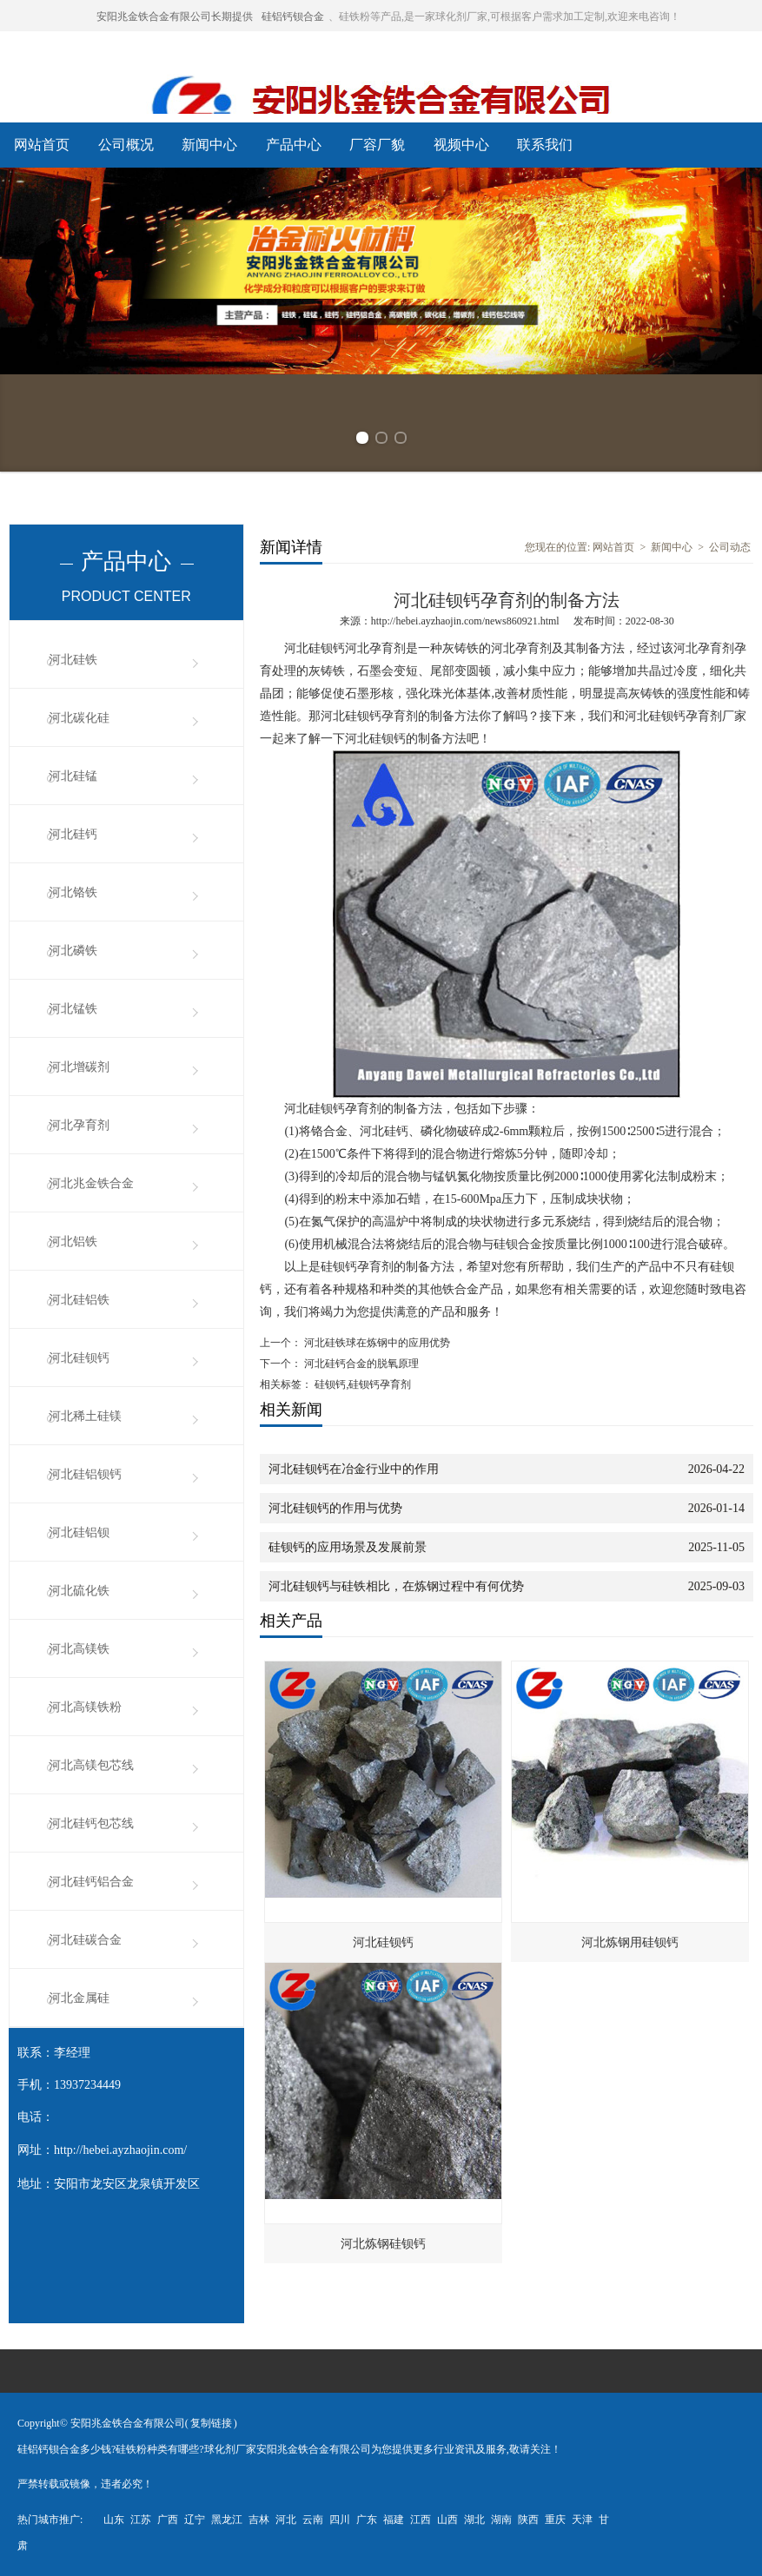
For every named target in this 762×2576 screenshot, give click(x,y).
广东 (366, 2519)
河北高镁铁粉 (85, 1707)
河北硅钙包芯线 (91, 1823)
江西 (420, 2519)
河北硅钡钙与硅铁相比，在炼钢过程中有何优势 (396, 1586)
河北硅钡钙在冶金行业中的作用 (353, 1469)
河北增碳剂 (79, 1066)
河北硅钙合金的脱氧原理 (360, 1363)
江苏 (140, 2519)
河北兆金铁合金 (91, 1183)
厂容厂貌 (377, 144)
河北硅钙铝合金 (91, 1881)
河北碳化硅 (79, 717)
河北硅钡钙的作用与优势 (335, 1508)
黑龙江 (226, 2519)
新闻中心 (209, 144)
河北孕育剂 (79, 1125)
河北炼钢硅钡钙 (383, 2243)
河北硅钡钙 (79, 1357)
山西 (447, 2519)
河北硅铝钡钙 (85, 1474)
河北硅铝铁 (79, 1299)
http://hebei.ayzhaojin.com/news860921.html (465, 621)
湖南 (501, 2519)
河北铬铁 (73, 892)
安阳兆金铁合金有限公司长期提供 (174, 16)
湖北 (474, 2519)
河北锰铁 (73, 1008)
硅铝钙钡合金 (293, 16)
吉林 (258, 2519)
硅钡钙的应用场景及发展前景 (347, 1547)
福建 (393, 2519)
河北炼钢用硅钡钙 (630, 1942)
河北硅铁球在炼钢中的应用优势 (375, 1343)
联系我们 (545, 144)
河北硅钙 (73, 834)
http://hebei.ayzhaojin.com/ (120, 2150)
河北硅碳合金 (85, 1939)
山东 (113, 2519)
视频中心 (461, 144)
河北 (285, 2519)
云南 (312, 2519)
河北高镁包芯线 (91, 1765)
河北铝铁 (73, 1241)
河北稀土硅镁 (85, 1416)
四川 (339, 2519)
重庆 (555, 2519)
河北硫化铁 (79, 1590)
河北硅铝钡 (79, 1532)
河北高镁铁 (79, 1648)
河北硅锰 (73, 776)
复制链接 (211, 2423)
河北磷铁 (73, 950)
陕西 (528, 2519)
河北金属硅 (79, 1998)
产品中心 (293, 144)
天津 (582, 2519)
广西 (167, 2519)
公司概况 (126, 144)
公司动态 (730, 547)
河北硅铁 (73, 659)
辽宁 (194, 2519)
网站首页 (42, 144)
